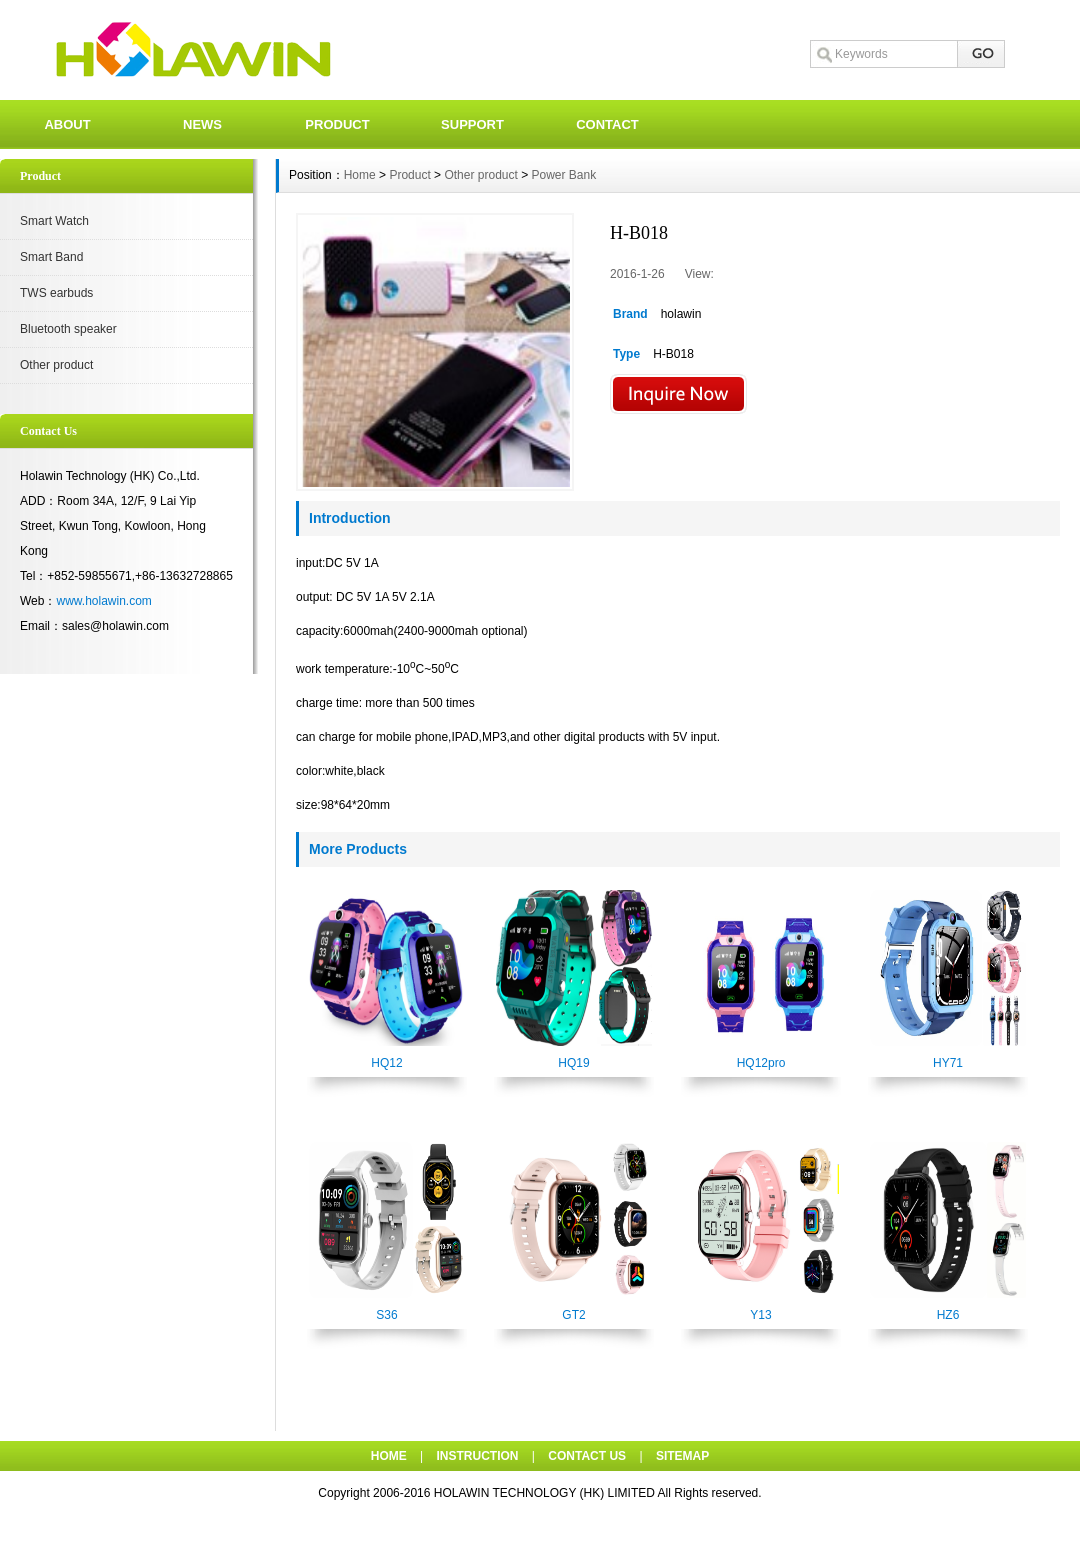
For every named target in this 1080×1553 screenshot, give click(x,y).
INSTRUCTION (478, 1456)
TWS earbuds (56, 293)
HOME (389, 1456)
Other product (56, 365)
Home (360, 175)
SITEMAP (682, 1456)
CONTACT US (587, 1456)
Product (409, 175)
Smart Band (51, 257)
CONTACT (607, 124)
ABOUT (67, 124)
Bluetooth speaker (68, 329)
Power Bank (564, 175)
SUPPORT (472, 124)
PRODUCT (337, 124)
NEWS (202, 124)
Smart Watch (54, 221)
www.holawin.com (103, 601)
